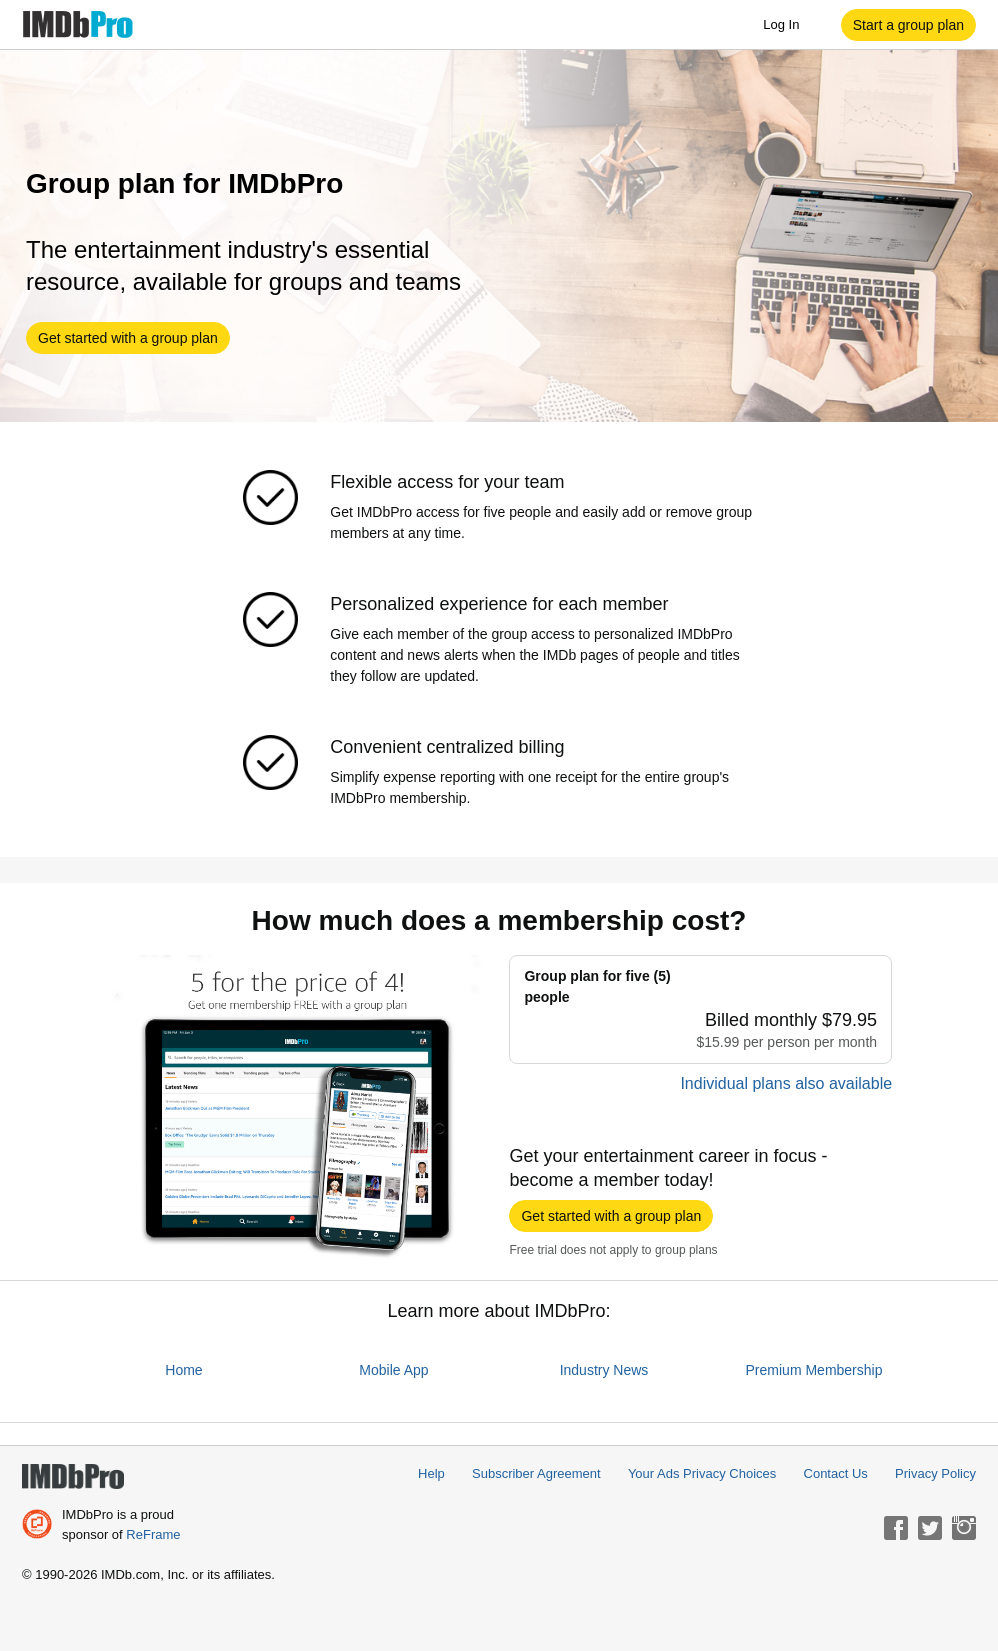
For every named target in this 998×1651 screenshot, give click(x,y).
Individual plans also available (786, 1083)
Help (431, 1473)
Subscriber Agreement (536, 1473)
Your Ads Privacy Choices (702, 1473)
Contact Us (836, 1473)
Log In (791, 25)
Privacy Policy (935, 1473)
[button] (908, 25)
